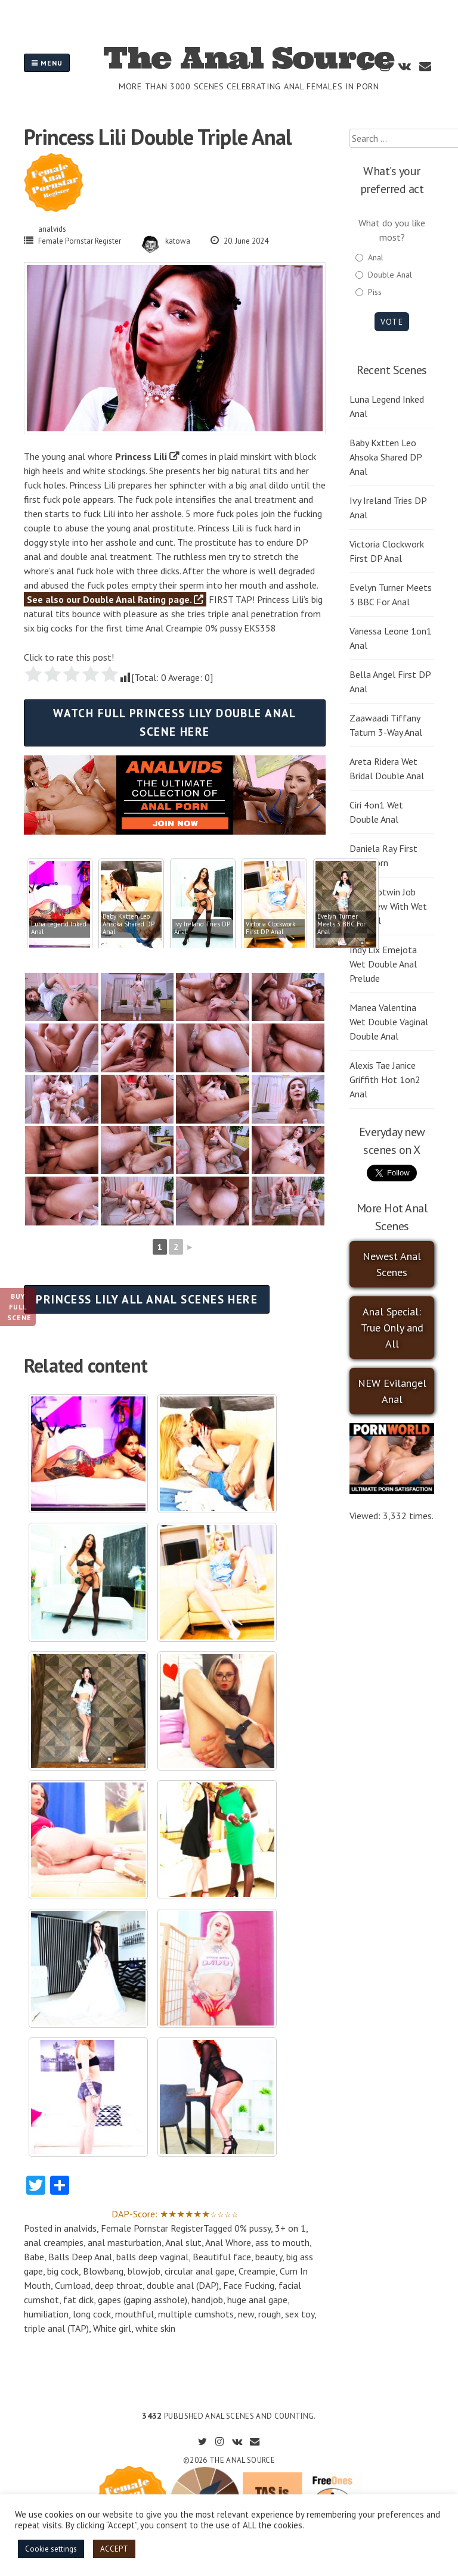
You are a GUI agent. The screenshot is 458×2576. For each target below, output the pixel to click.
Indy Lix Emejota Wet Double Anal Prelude (383, 964)
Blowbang (103, 2271)
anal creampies (53, 2242)
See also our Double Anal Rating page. (115, 599)
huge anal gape (257, 2300)
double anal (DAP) (183, 2285)
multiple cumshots (196, 2314)
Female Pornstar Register (79, 241)
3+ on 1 (290, 2228)
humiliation (46, 2314)
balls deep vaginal (152, 2257)
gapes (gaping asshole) (142, 2300)
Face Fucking (248, 2285)
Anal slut (183, 2242)
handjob (207, 2300)
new (246, 2314)
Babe (34, 2257)
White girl (112, 2328)
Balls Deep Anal (80, 2257)
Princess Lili (141, 456)
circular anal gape (199, 2271)
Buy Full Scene (19, 1307)
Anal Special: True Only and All (392, 1328)
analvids (52, 229)
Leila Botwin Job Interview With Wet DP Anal (388, 906)
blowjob (144, 2271)
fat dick (78, 2300)
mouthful (134, 2314)
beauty (268, 2257)
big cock (63, 2271)
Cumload (73, 2285)
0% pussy (252, 2228)
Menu (47, 62)
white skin (155, 2328)
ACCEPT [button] (114, 2549)
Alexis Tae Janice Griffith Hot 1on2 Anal (384, 1079)
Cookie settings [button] (51, 2549)
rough (269, 2314)
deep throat (119, 2285)
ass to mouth (282, 2242)
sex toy (299, 2314)
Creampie (257, 2271)
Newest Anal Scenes (392, 1264)
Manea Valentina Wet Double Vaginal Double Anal (388, 1021)
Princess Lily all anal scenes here (147, 1299)
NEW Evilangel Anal (392, 1391)
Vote (391, 321)
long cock (92, 2314)
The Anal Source (249, 58)
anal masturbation (125, 2242)
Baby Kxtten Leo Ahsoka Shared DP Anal (385, 457)
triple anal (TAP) (56, 2328)
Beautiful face (222, 2257)
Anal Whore (228, 2242)
